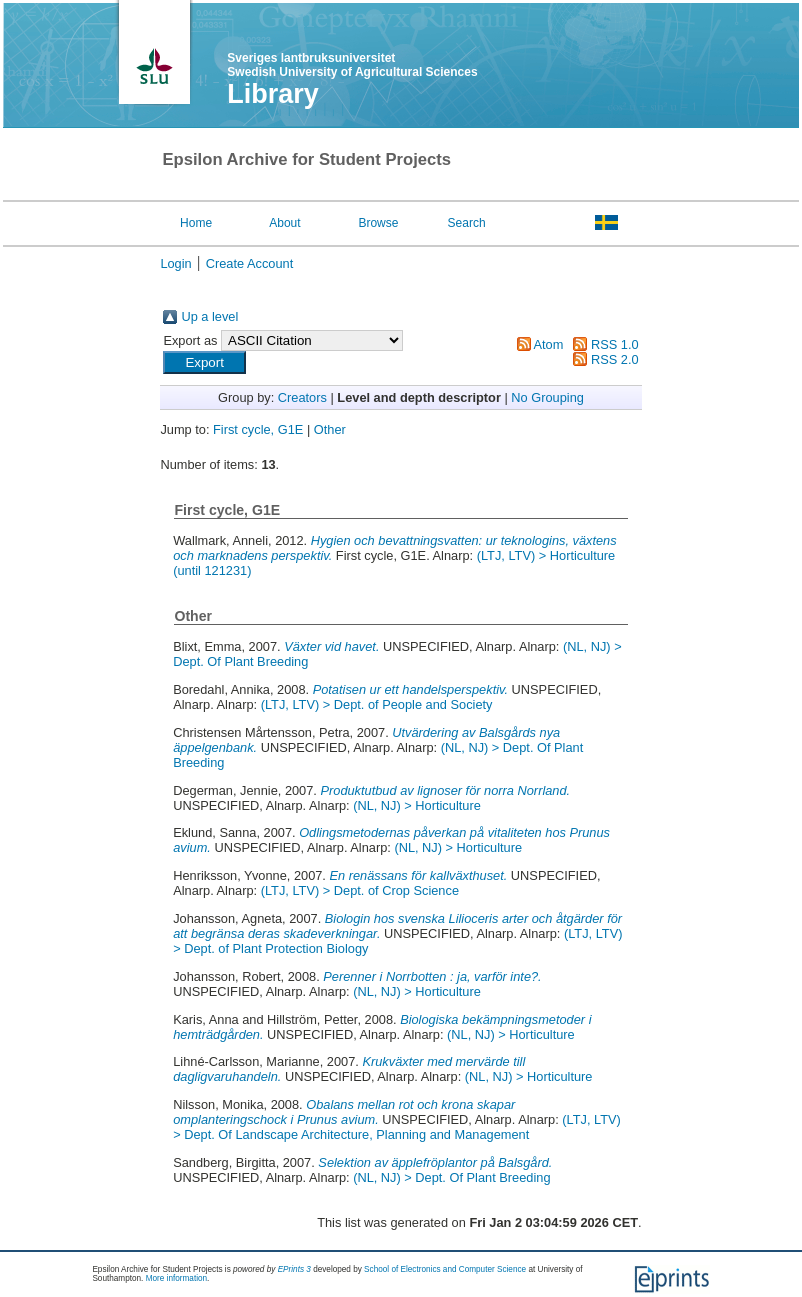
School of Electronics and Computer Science (445, 1269)
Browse (378, 223)
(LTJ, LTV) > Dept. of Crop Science (360, 890)
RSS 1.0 (615, 344)
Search (467, 223)
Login (175, 263)
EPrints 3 (294, 1269)
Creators (302, 397)
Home (196, 223)
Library (273, 94)
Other (330, 429)
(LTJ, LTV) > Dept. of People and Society (377, 704)
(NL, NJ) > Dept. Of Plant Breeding (451, 1177)
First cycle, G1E (258, 429)
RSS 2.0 (615, 359)
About (284, 223)
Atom (549, 344)
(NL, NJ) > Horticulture (417, 805)
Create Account (250, 263)
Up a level (209, 316)
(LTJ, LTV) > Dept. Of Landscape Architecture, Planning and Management (397, 1127)
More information (176, 1278)
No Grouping (547, 397)
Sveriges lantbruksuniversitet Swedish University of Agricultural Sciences (352, 65)
